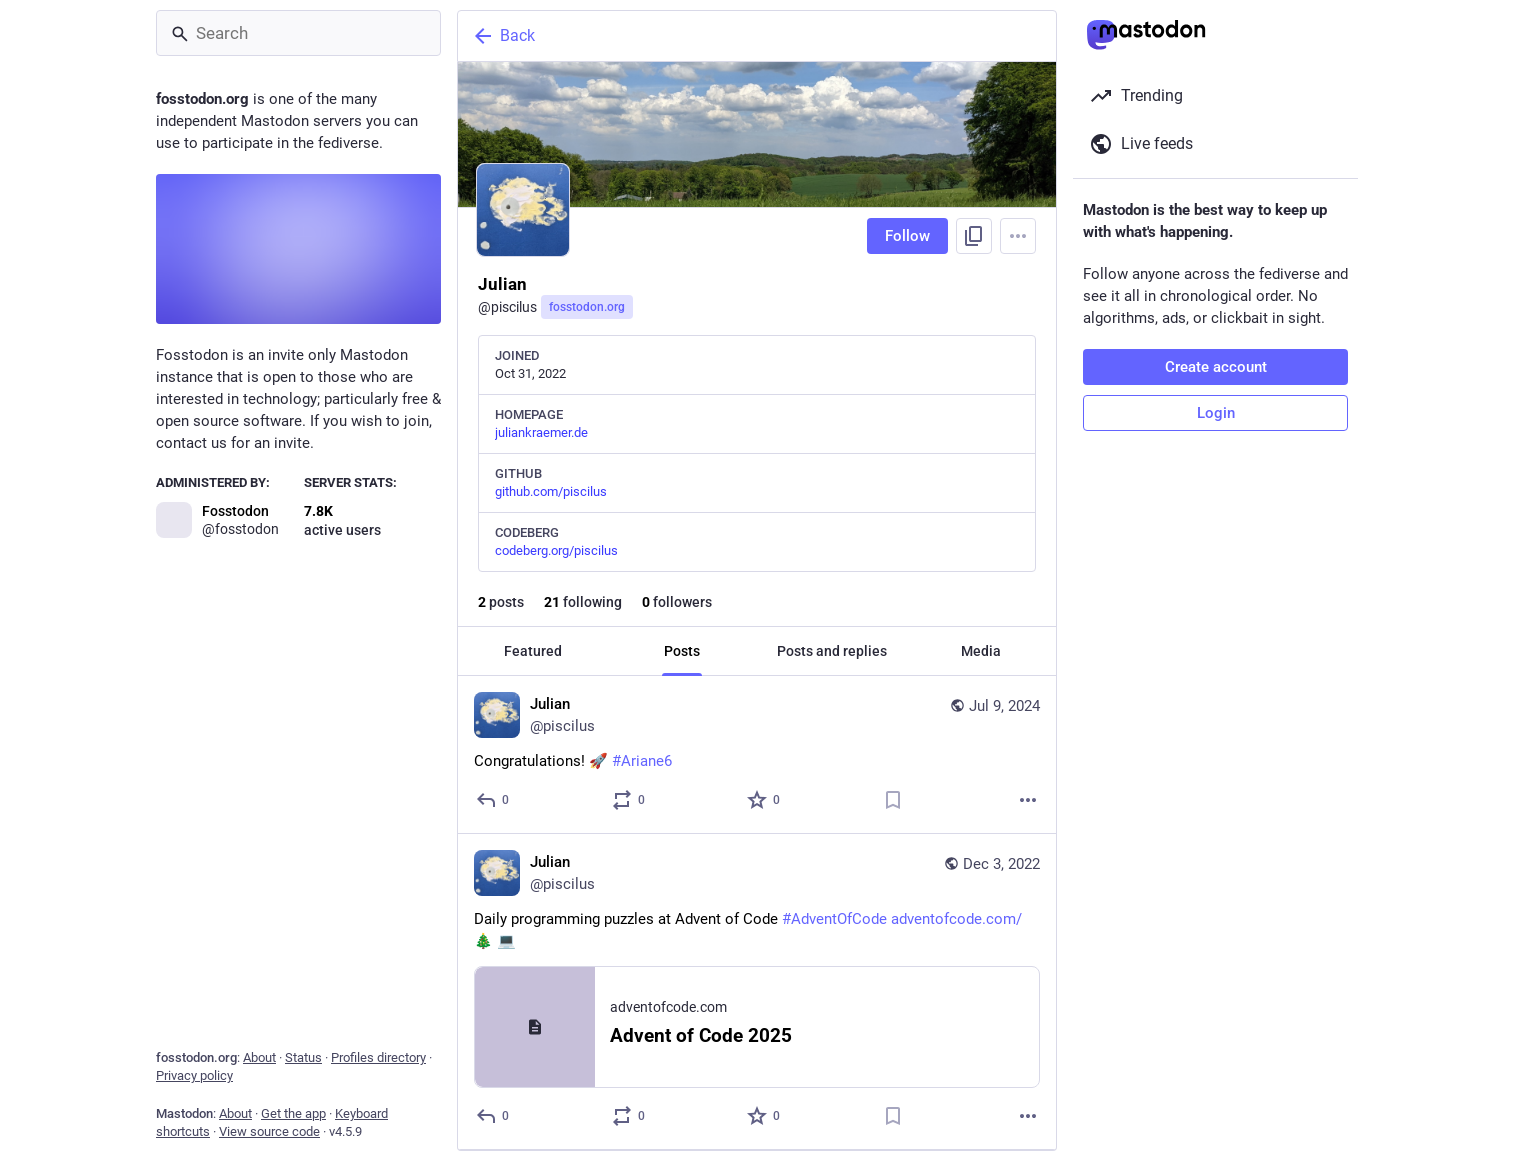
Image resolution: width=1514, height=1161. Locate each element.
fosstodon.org (587, 307)
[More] (1028, 800)
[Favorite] (764, 800)
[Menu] (1018, 236)
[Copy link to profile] (974, 236)
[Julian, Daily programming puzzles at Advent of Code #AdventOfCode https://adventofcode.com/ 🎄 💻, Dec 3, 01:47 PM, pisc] (757, 992)
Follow (907, 236)
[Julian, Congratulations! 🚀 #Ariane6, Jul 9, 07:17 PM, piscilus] (757, 755)
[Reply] (493, 800)
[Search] (298, 33)
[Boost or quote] (629, 800)
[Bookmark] (893, 800)
